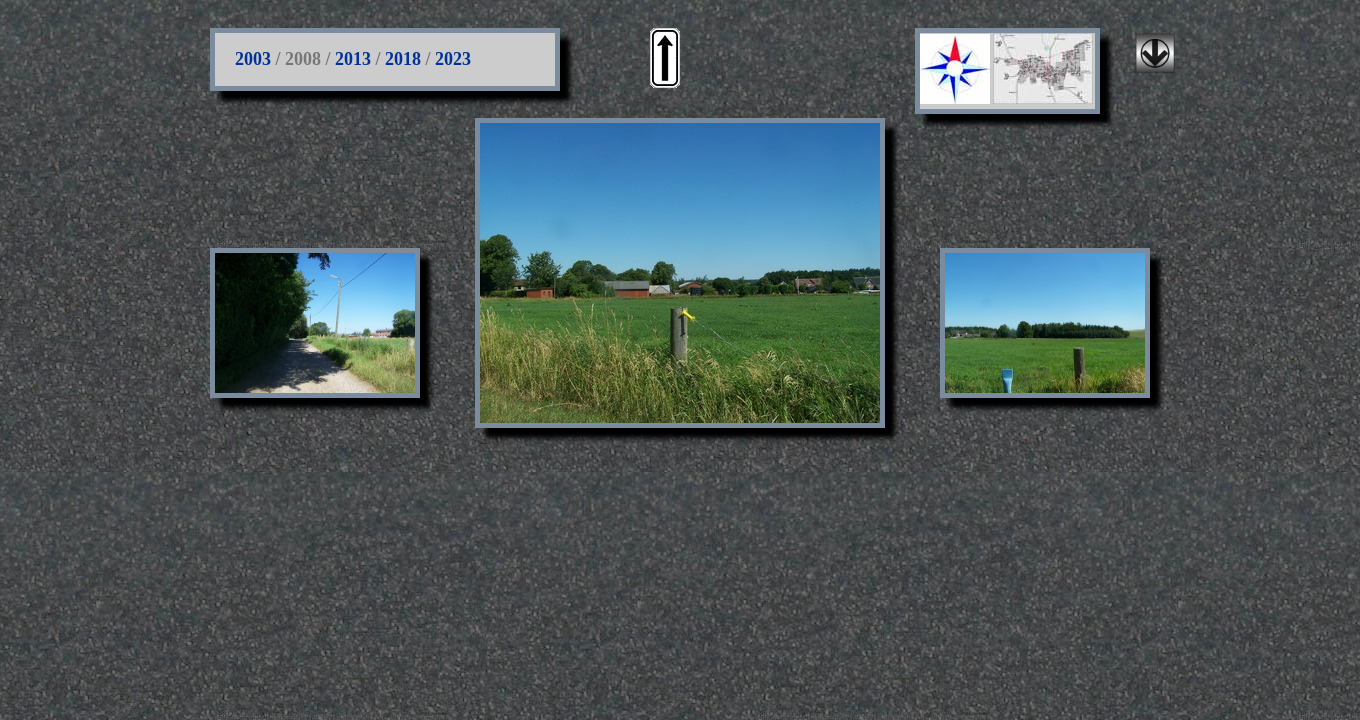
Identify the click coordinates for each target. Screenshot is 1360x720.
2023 (453, 59)
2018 (403, 59)
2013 (353, 59)
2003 (253, 59)
